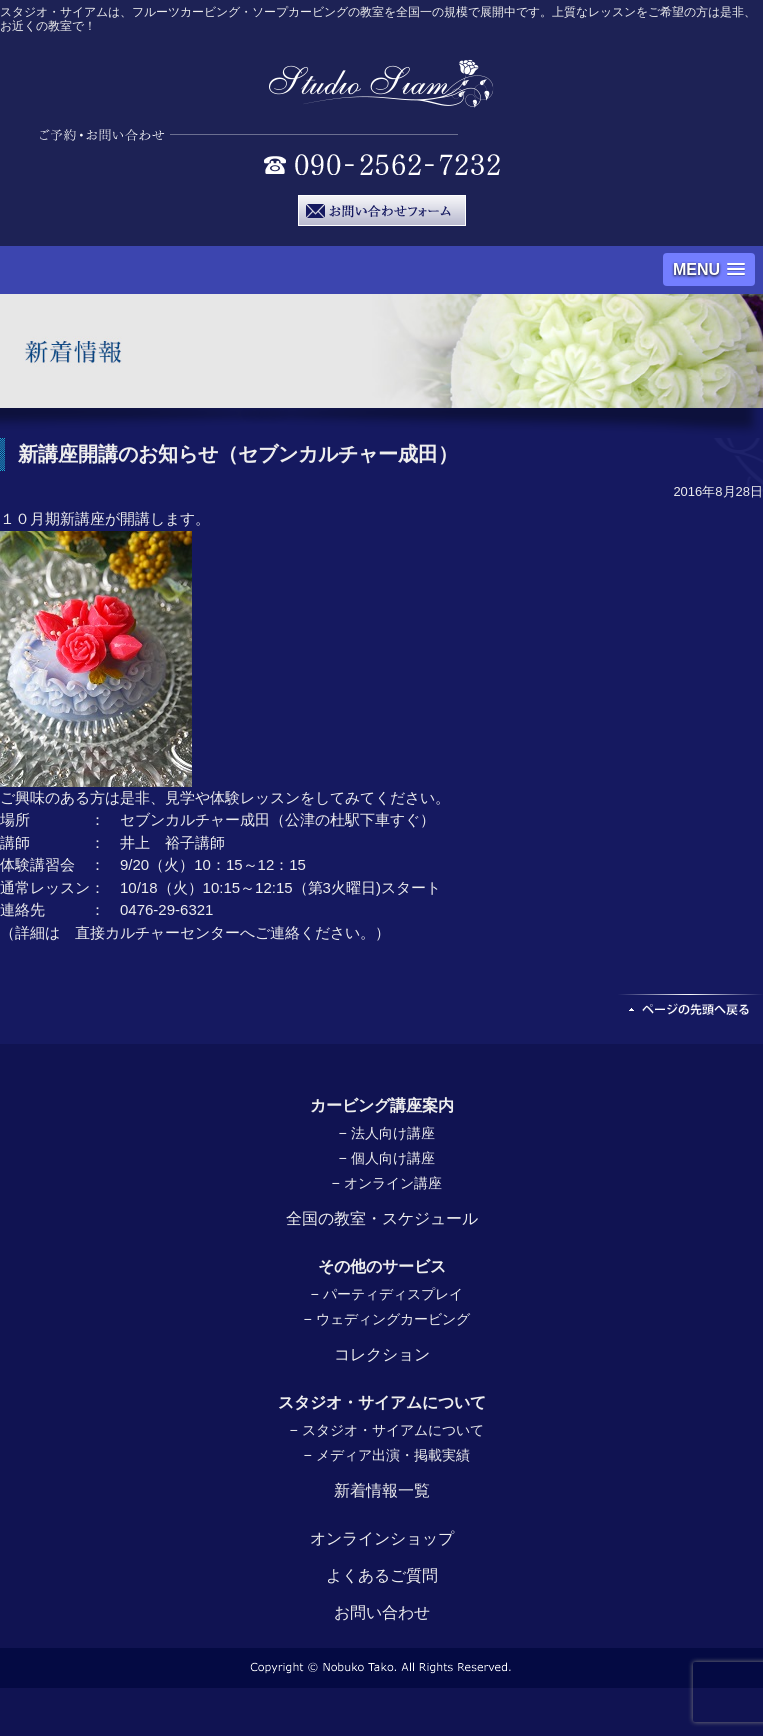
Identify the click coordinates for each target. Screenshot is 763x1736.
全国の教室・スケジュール (382, 1218)
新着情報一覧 (382, 1490)
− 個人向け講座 (386, 1158)
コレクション (382, 1354)
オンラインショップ (382, 1538)
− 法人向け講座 (386, 1133)
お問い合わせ (382, 1612)
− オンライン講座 (386, 1183)
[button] (709, 269)
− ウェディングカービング (386, 1319)
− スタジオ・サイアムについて (386, 1430)
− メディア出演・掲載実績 (386, 1455)
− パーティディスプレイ (386, 1294)
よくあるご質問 (382, 1575)
